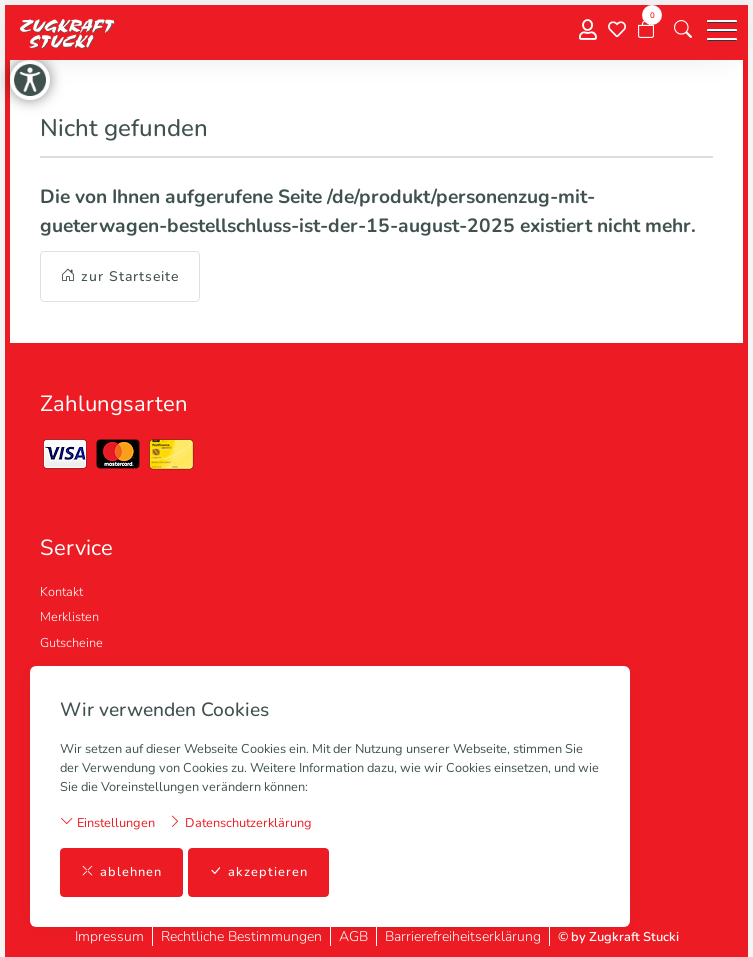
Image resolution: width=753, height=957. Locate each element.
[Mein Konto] (588, 30)
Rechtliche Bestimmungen (241, 936)
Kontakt (61, 592)
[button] (683, 30)
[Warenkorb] (646, 30)
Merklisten (69, 617)
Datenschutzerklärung (240, 822)
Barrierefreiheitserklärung (463, 936)
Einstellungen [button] (107, 822)
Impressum (109, 936)
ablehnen (121, 872)
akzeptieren (258, 872)
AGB (353, 936)
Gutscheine (71, 643)
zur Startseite (120, 276)
